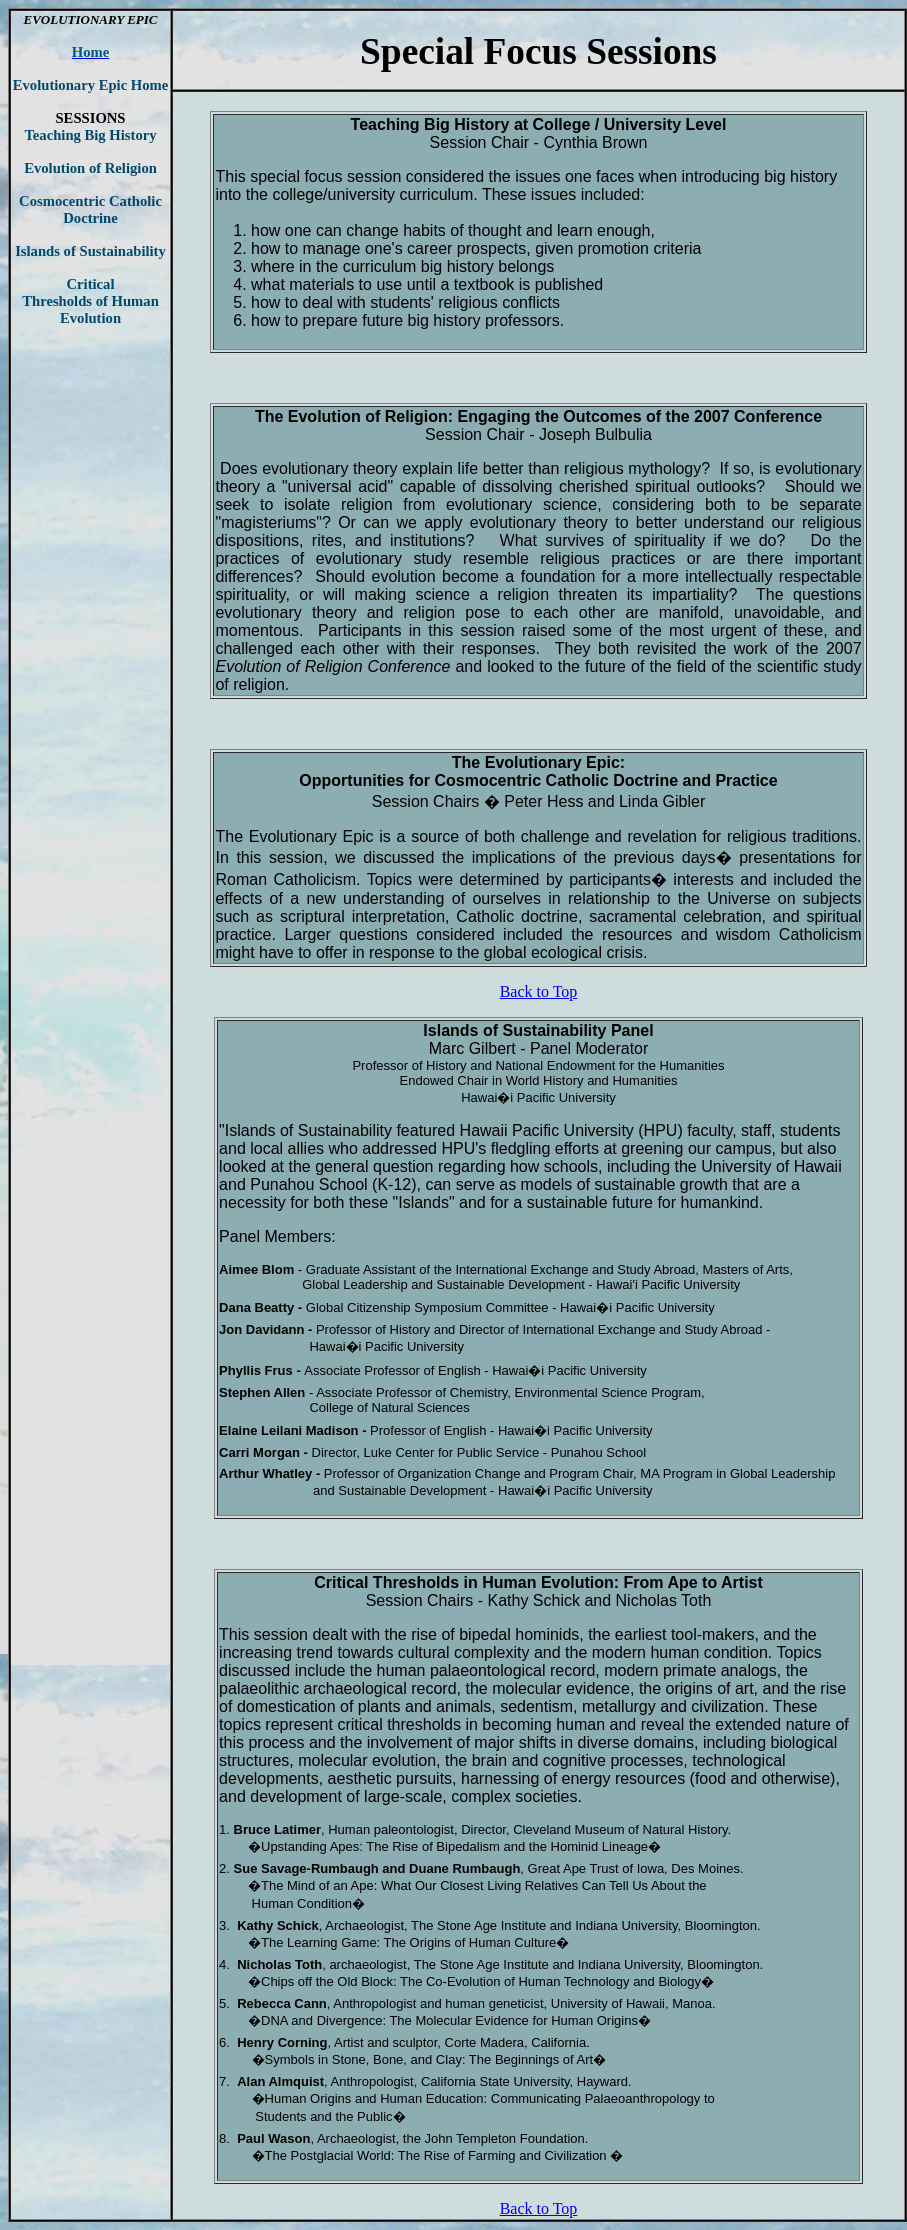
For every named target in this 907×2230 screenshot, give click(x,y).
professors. (524, 320)
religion (259, 684)
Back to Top (539, 991)
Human (509, 1582)
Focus (530, 51)
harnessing (500, 1778)
